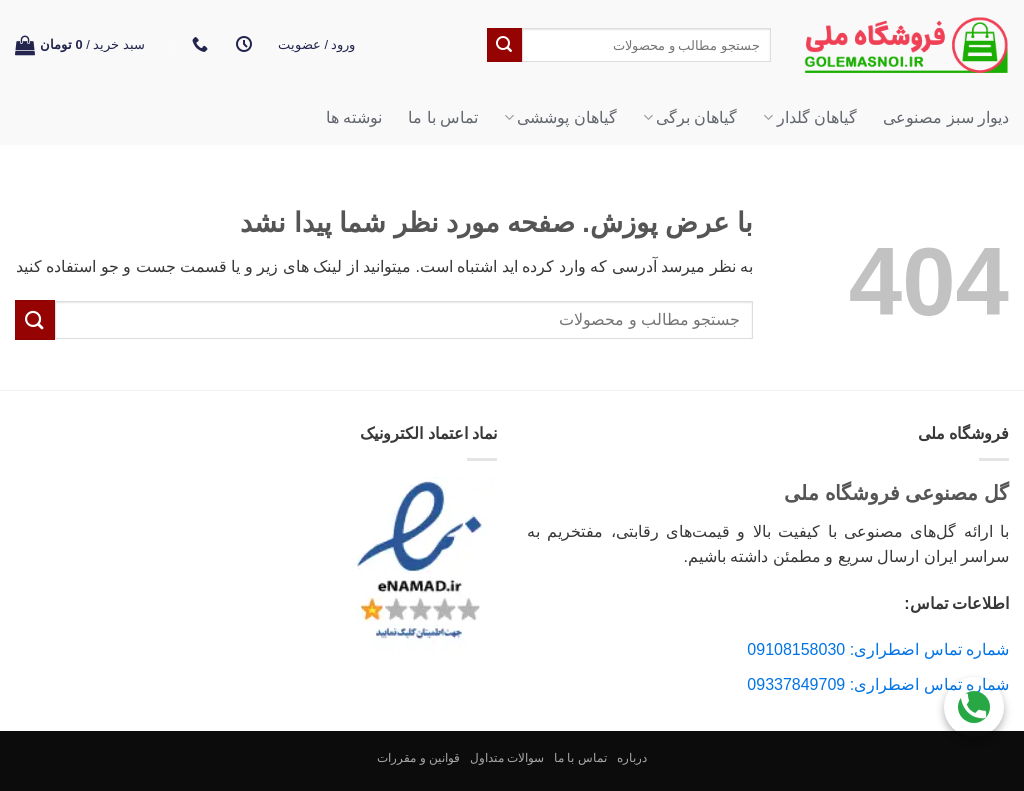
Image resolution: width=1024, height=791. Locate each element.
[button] (317, 45)
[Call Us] (974, 702)
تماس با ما (443, 117)
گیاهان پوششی (560, 117)
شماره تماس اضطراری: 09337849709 (878, 684)
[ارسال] (504, 45)
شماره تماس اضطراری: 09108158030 (878, 649)
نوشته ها (354, 117)
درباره (632, 758)
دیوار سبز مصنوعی (946, 117)
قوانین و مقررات (418, 758)
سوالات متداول (507, 758)
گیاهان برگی (690, 117)
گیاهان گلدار (810, 117)
